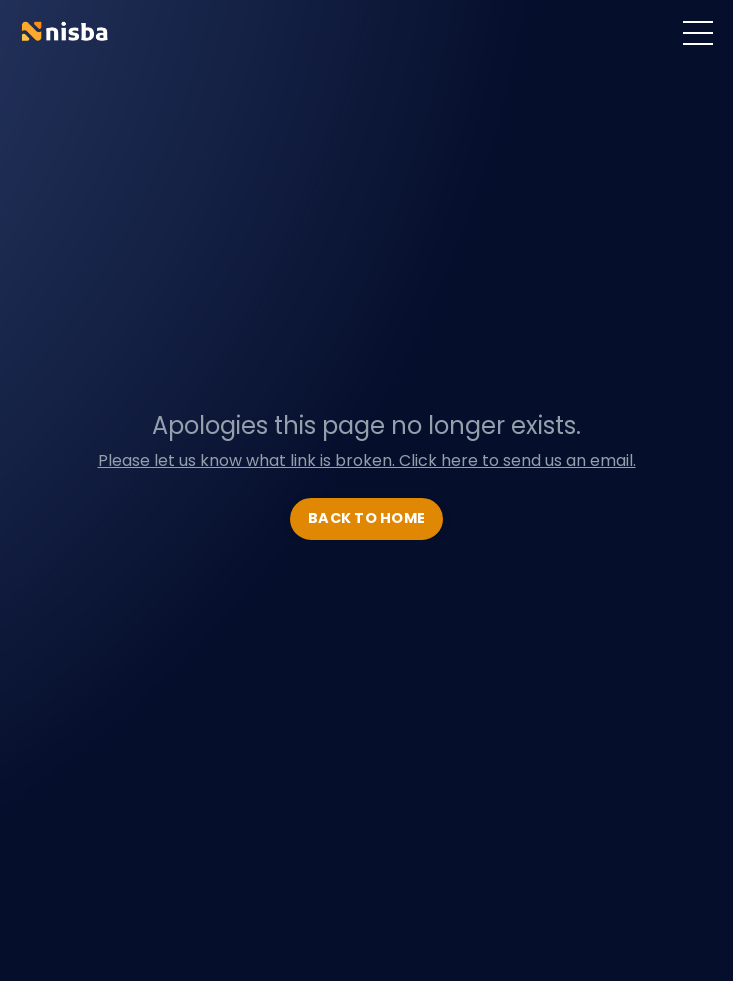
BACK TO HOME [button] (366, 518)
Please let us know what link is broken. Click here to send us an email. (367, 460)
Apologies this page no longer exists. (366, 425)
